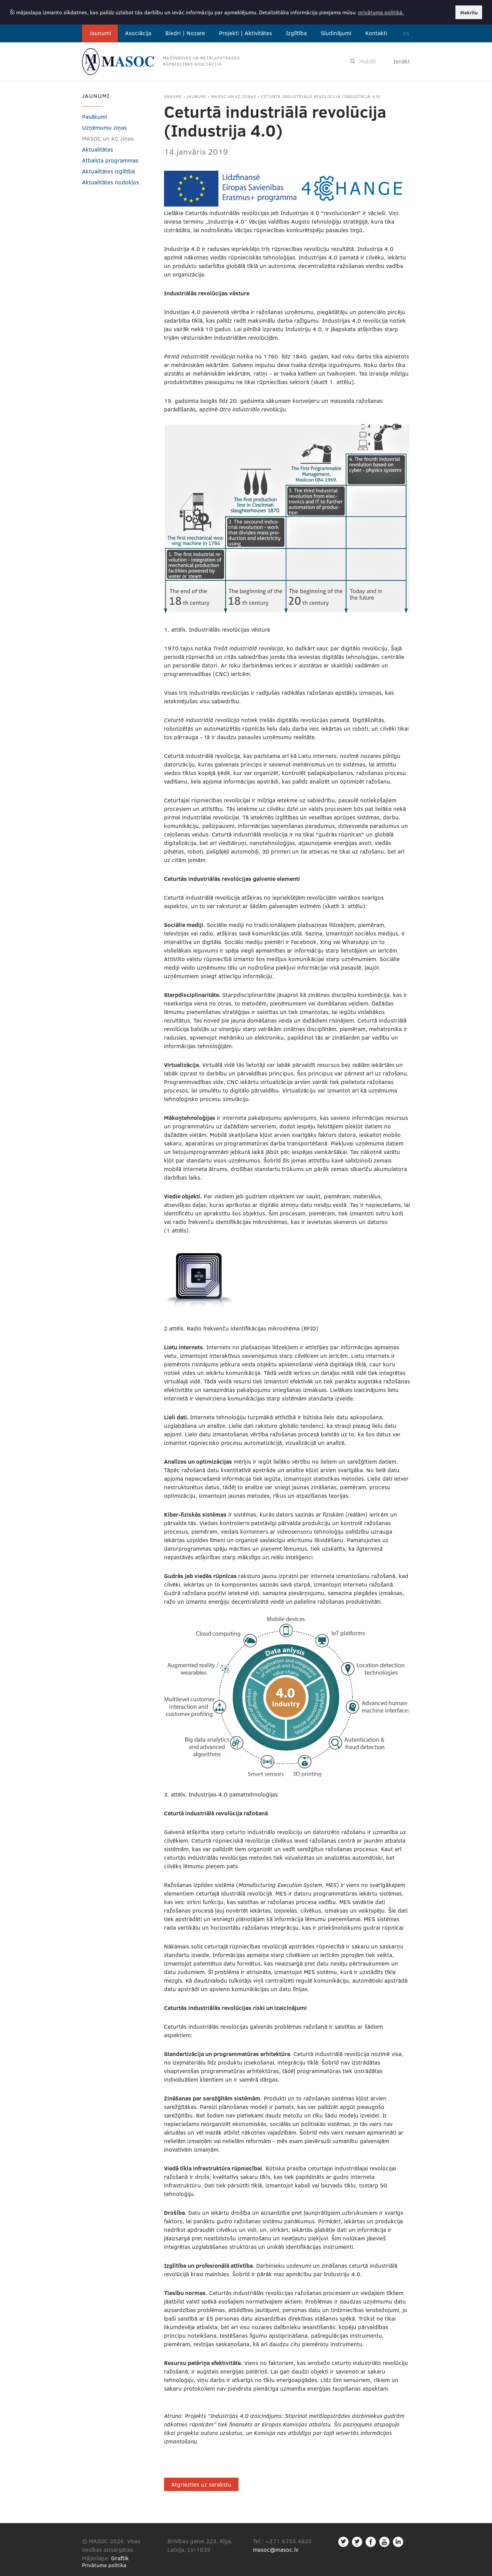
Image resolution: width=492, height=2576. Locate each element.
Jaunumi (100, 33)
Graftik (120, 2558)
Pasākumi (94, 116)
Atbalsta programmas (110, 160)
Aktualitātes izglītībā (108, 171)
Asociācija (138, 33)
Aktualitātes (97, 149)
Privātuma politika (104, 2564)
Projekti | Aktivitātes (245, 33)
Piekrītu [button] (469, 12)
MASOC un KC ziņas (233, 96)
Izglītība (296, 33)
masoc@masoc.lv (275, 2549)
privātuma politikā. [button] (381, 12)
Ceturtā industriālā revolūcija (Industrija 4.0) (321, 96)
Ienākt (401, 61)
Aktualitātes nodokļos (110, 182)
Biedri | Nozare (185, 33)
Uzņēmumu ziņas (104, 127)
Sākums (173, 96)
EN (406, 33)
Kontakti (376, 33)
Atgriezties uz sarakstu (201, 2484)
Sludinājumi (336, 33)
